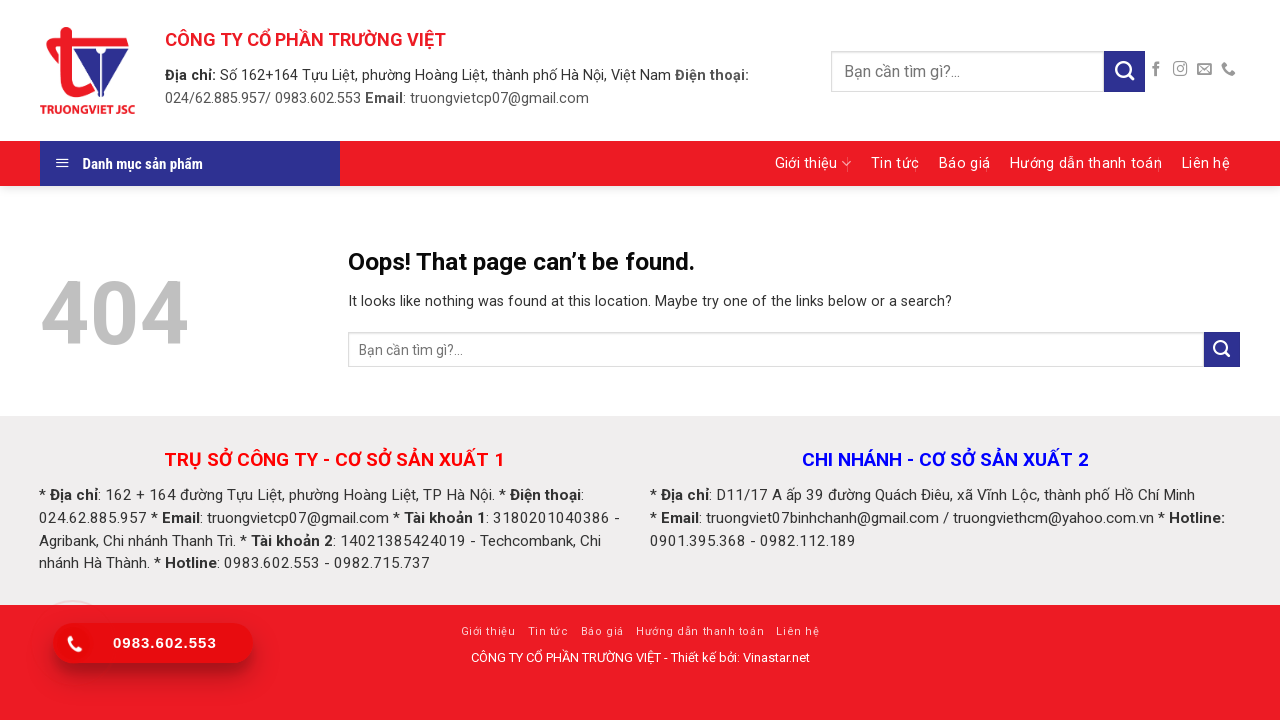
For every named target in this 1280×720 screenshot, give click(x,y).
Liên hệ (1206, 163)
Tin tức (895, 163)
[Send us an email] (1204, 70)
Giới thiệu (813, 163)
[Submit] (1124, 71)
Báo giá (964, 163)
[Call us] (1228, 70)
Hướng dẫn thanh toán (1086, 163)
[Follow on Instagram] (1180, 70)
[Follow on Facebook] (1156, 70)
